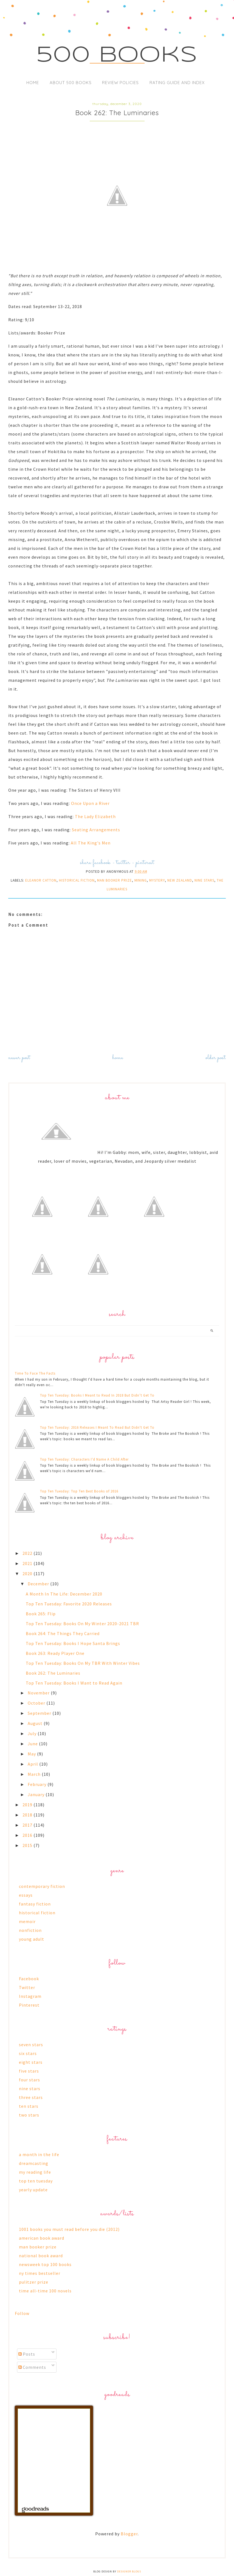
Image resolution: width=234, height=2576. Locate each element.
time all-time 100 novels (45, 2291)
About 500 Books (71, 82)
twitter (123, 862)
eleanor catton (41, 880)
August (36, 1723)
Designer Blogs (129, 2571)
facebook (102, 862)
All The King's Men (91, 843)
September (40, 1713)
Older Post (215, 1057)
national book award (41, 2255)
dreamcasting (33, 2163)
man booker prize (114, 880)
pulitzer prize (33, 2282)
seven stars (31, 2044)
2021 (27, 1563)
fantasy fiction (35, 1904)
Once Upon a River (90, 803)
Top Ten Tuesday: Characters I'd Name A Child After (84, 1459)
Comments (32, 2367)
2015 (27, 1845)
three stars (31, 2097)
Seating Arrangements (96, 829)
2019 (27, 1804)
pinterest (145, 862)
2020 (27, 1573)
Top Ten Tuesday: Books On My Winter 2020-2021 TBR (82, 1623)
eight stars (31, 2062)
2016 (27, 1835)
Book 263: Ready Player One (55, 1653)
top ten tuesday (36, 2181)
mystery (157, 880)
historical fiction (77, 880)
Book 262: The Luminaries (53, 1673)
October (37, 1703)
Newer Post (19, 1057)
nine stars (204, 880)
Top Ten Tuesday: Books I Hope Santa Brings (73, 1643)
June (33, 1743)
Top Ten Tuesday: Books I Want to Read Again (74, 1683)
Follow (22, 2313)
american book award (41, 2238)
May (32, 1754)
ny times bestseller (39, 2273)
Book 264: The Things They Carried (63, 1633)
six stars (28, 2053)
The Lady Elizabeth (95, 816)
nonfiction (30, 1930)
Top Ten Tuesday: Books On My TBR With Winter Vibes (83, 1663)
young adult (31, 1939)
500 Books (117, 55)
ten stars (28, 2106)
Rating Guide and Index (177, 82)
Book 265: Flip (41, 1613)
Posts (26, 2354)
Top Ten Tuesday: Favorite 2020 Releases (69, 1603)
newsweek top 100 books (45, 2264)
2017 (27, 1825)
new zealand (179, 880)
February (37, 1784)
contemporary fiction (42, 1886)
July (33, 1733)
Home (32, 82)
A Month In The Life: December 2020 (64, 1594)
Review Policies (120, 82)
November (39, 1693)
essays (26, 1895)
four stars (29, 2079)
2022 (27, 1553)
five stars (29, 2071)
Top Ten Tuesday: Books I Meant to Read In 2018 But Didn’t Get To (97, 1395)
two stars (29, 2115)
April (33, 1764)
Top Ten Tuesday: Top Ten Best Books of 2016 (79, 1491)
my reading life (35, 2172)
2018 (27, 1815)
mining (140, 880)
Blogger (129, 2533)
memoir (27, 1921)
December (39, 1583)
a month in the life (39, 2154)
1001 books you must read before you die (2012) (69, 2229)
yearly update (33, 2189)
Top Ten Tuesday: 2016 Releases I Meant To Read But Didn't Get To (97, 1427)
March (35, 1774)
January (37, 1794)
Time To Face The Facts (35, 1373)
